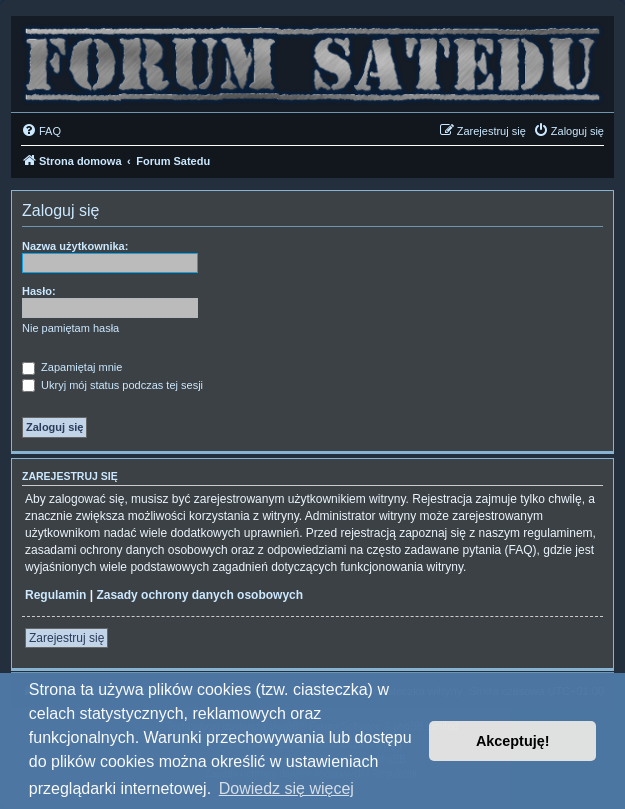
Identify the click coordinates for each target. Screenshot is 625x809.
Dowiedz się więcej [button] (286, 788)
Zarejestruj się (66, 638)
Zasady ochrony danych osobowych (199, 595)
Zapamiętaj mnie (72, 367)
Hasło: (39, 291)
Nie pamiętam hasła (70, 328)
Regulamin (55, 595)
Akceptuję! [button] (513, 741)
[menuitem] (41, 131)
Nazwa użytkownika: (75, 246)
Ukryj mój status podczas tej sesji (112, 385)
